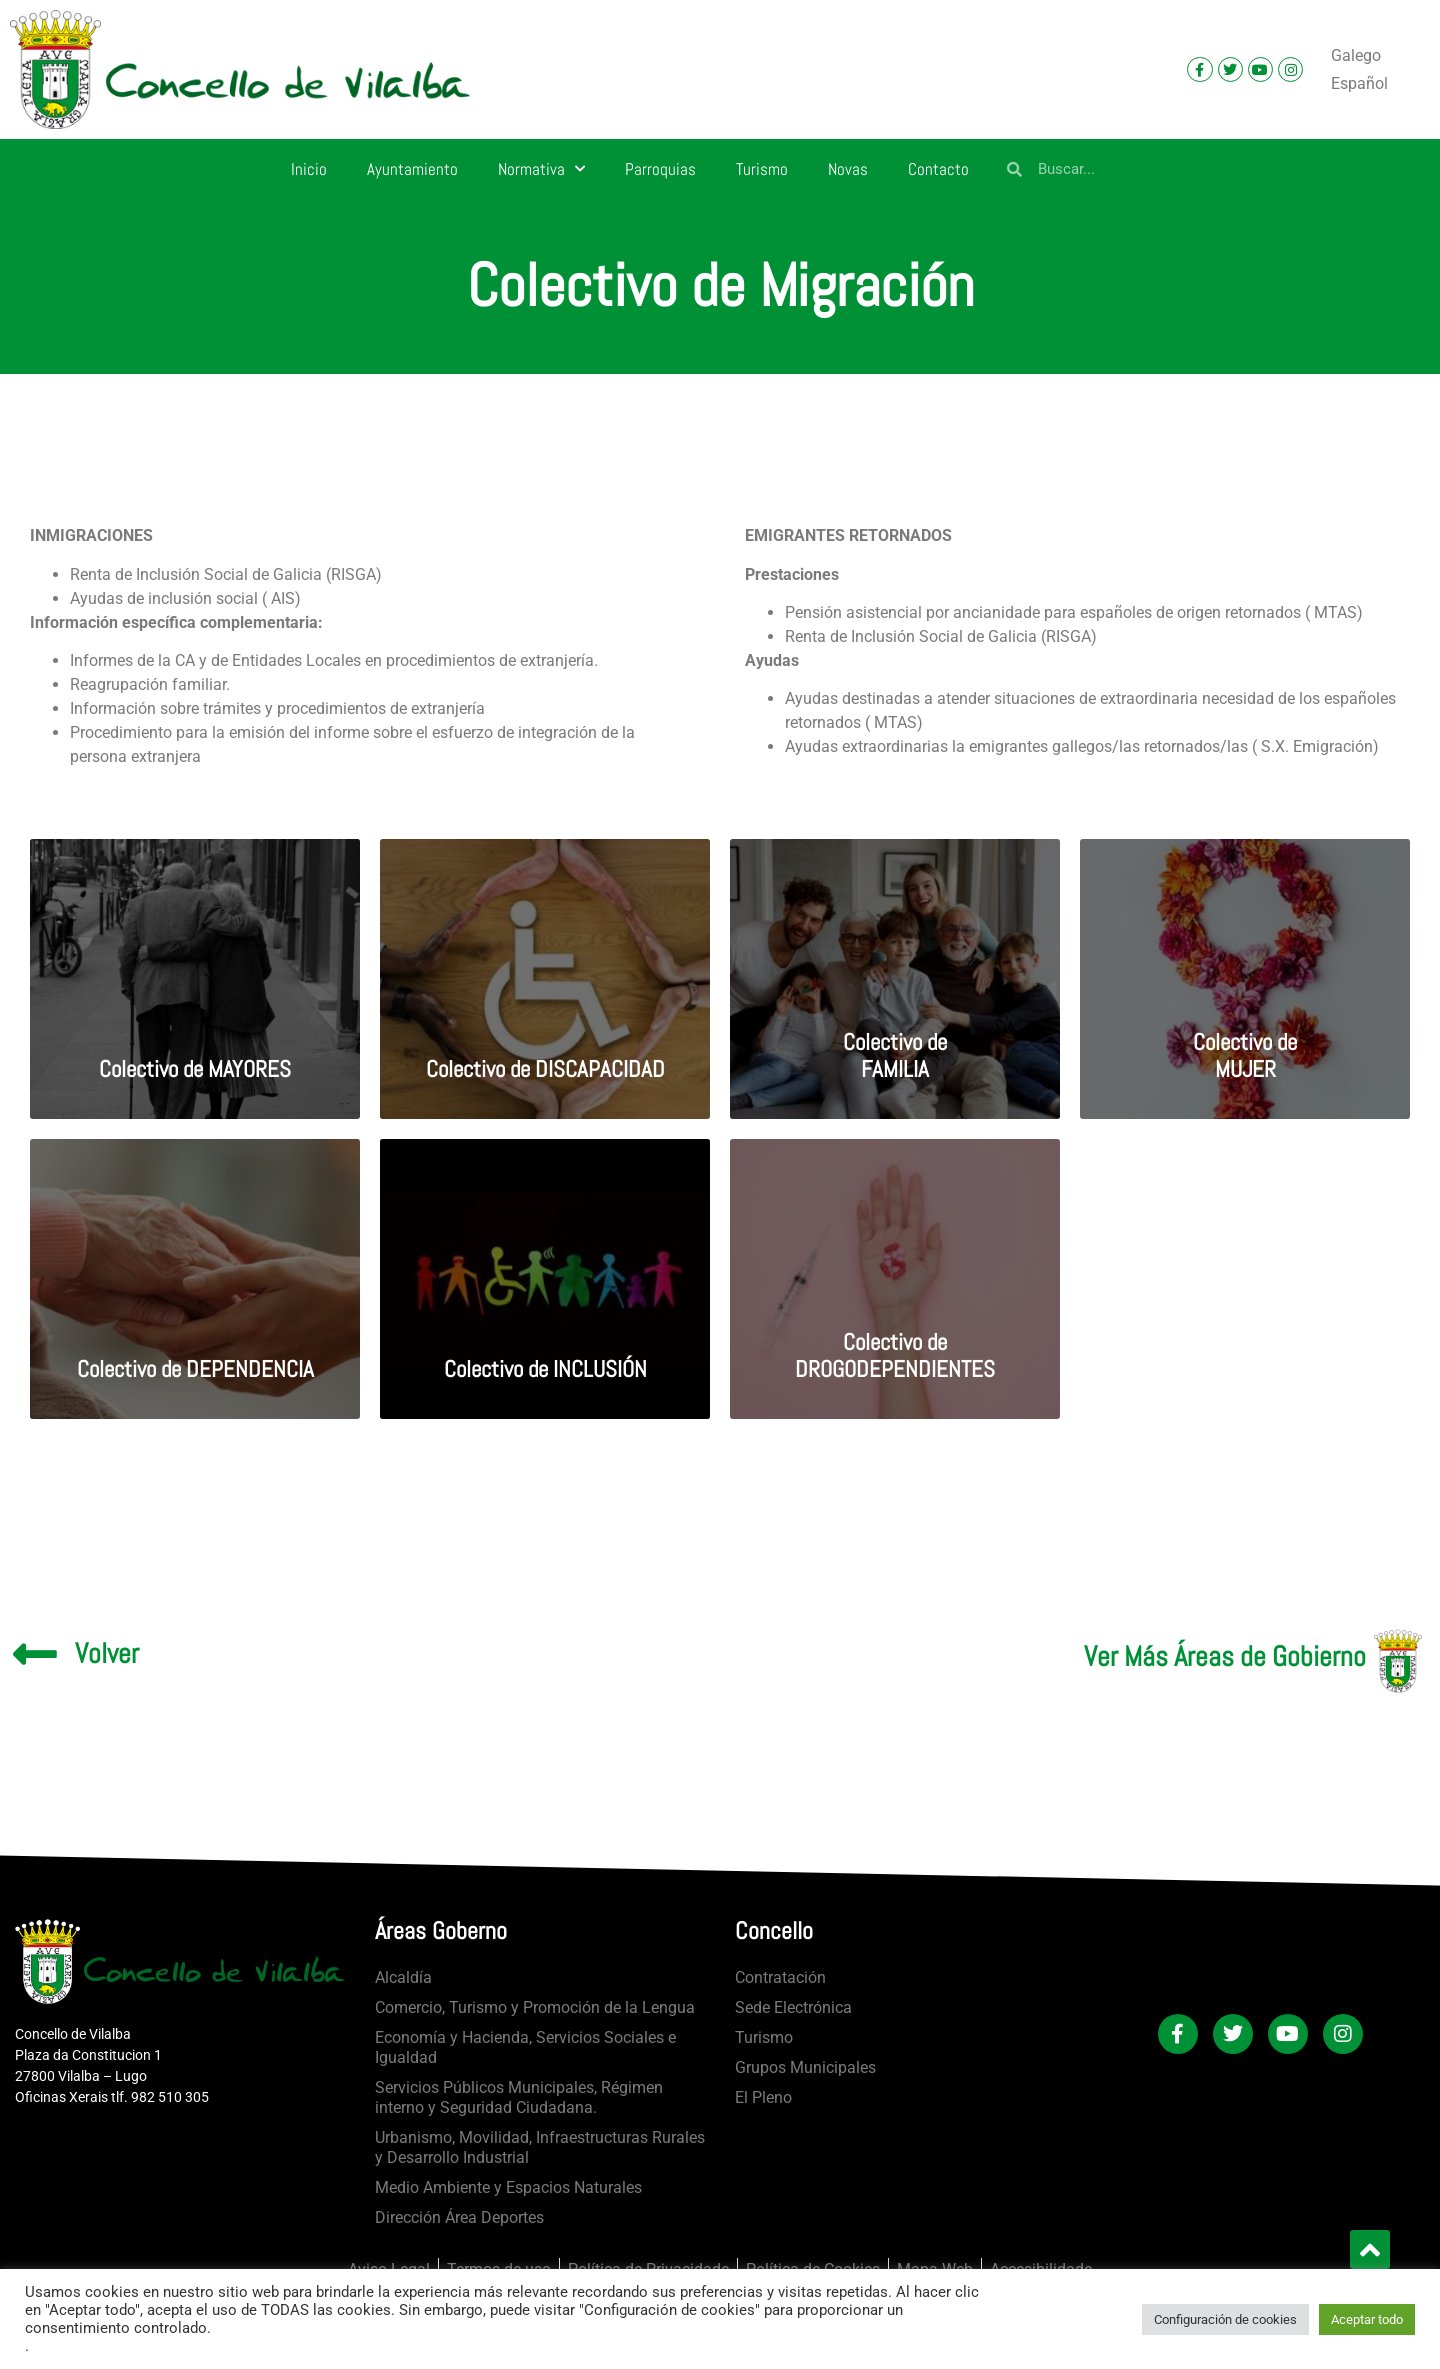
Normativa (541, 169)
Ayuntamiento (412, 169)
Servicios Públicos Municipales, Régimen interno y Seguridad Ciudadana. (519, 2097)
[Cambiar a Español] (1359, 84)
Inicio (309, 169)
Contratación (780, 1977)
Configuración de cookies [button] (1225, 2319)
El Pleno (763, 2097)
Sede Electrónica (793, 2007)
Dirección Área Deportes (459, 2217)
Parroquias (660, 169)
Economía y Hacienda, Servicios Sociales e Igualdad (525, 2047)
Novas (848, 169)
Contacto (938, 169)
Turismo (762, 169)
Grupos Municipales (805, 2067)
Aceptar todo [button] (1367, 2319)
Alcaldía (403, 1977)
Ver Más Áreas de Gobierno (1225, 1656)
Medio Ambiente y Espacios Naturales (508, 2187)
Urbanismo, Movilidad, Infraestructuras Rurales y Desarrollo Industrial (540, 2147)
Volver (107, 1653)
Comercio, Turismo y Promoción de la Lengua (535, 2007)
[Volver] (35, 1654)
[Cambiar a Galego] (1356, 56)
